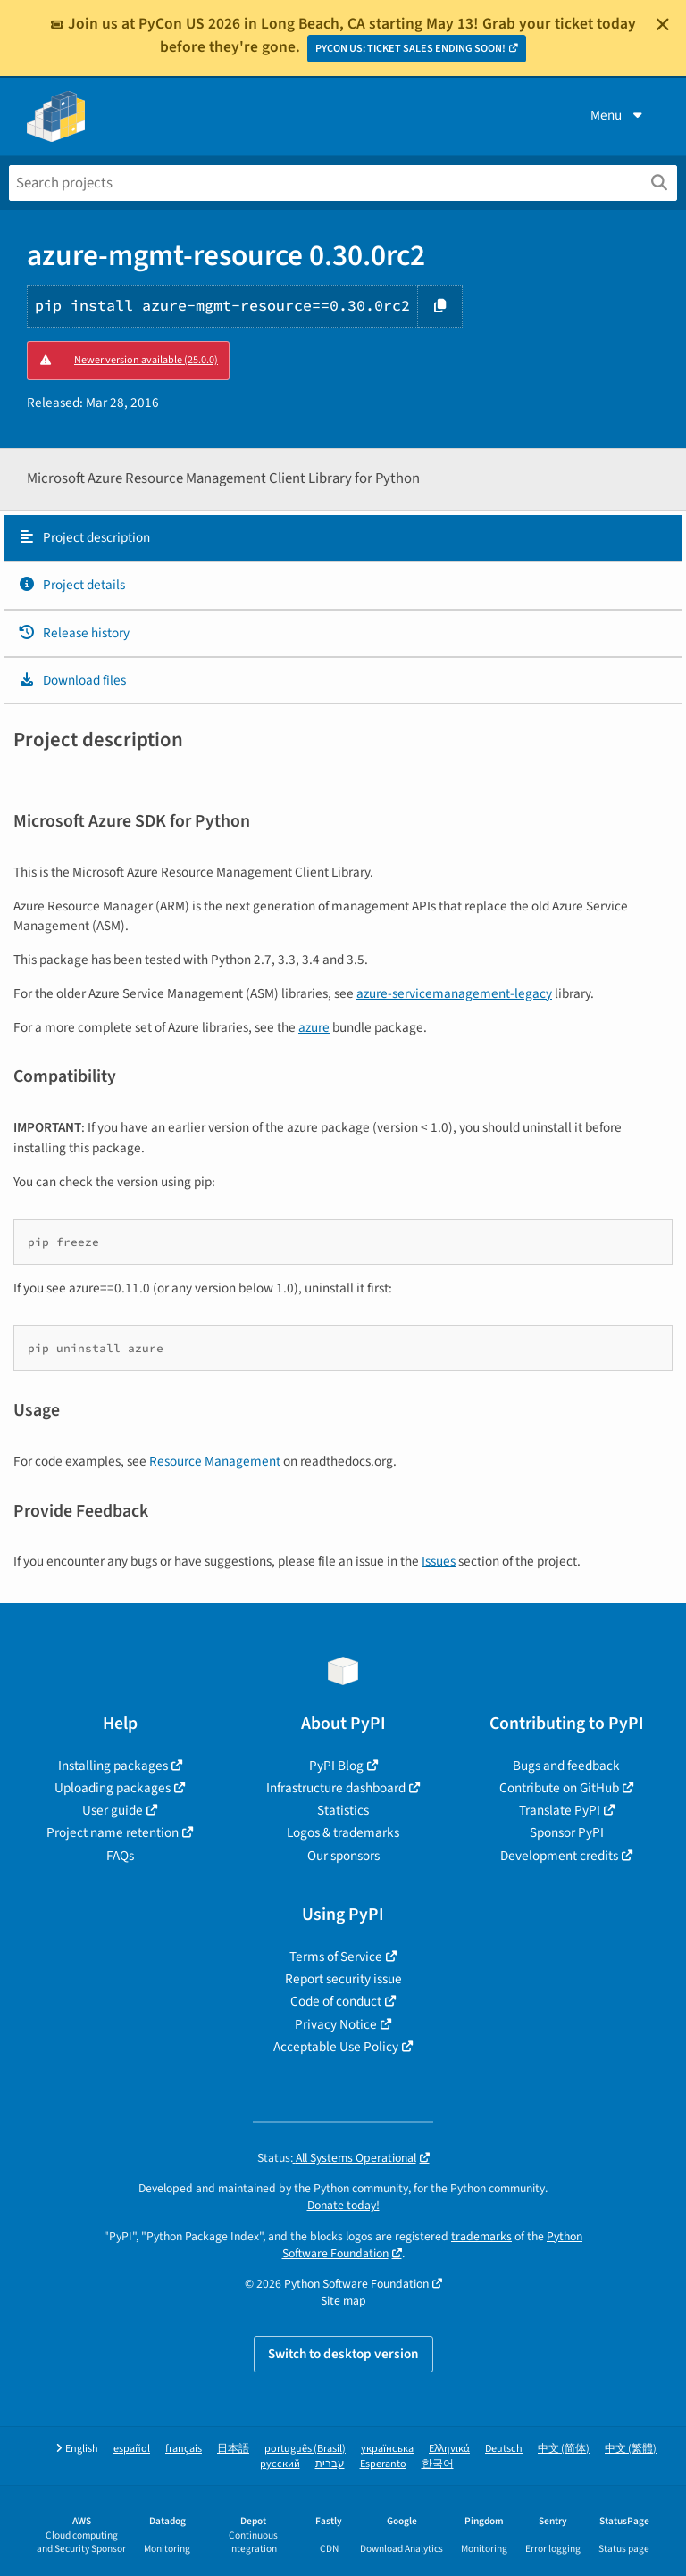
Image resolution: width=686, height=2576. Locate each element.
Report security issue (343, 1979)
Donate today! (343, 2205)
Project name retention (112, 1832)
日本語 (233, 2448)
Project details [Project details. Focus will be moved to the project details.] (71, 584)
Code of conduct (335, 2001)
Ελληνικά (449, 2448)
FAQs (120, 1856)
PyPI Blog (336, 1765)
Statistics (343, 1810)
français (183, 2448)
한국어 (438, 2464)
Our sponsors (343, 1856)
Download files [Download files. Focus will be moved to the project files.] (72, 680)
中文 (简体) (564, 2448)
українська (387, 2448)
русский (280, 2464)
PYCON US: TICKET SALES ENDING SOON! (410, 48)
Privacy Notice (336, 2024)
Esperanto (383, 2464)
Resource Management (214, 1461)
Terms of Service (335, 1956)
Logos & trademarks (343, 1832)
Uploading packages (112, 1788)
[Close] (663, 24)
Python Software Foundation (356, 2283)
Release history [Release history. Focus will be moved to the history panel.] (74, 633)
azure (314, 1027)
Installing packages (113, 1765)
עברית (330, 2464)
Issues (439, 1561)
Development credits (559, 1856)
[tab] (343, 538)
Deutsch (504, 2448)
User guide (112, 1810)
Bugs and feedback (566, 1765)
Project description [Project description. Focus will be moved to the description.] (84, 537)
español (131, 2448)
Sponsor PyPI (567, 1832)
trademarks (481, 2236)
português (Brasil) (305, 2448)
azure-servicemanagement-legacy (454, 993)
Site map (343, 2300)
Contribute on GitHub (559, 1788)
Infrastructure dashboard (336, 1788)
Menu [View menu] (618, 115)
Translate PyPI (559, 1810)
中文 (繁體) (631, 2448)
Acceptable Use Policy (335, 2047)
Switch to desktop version (343, 2354)
